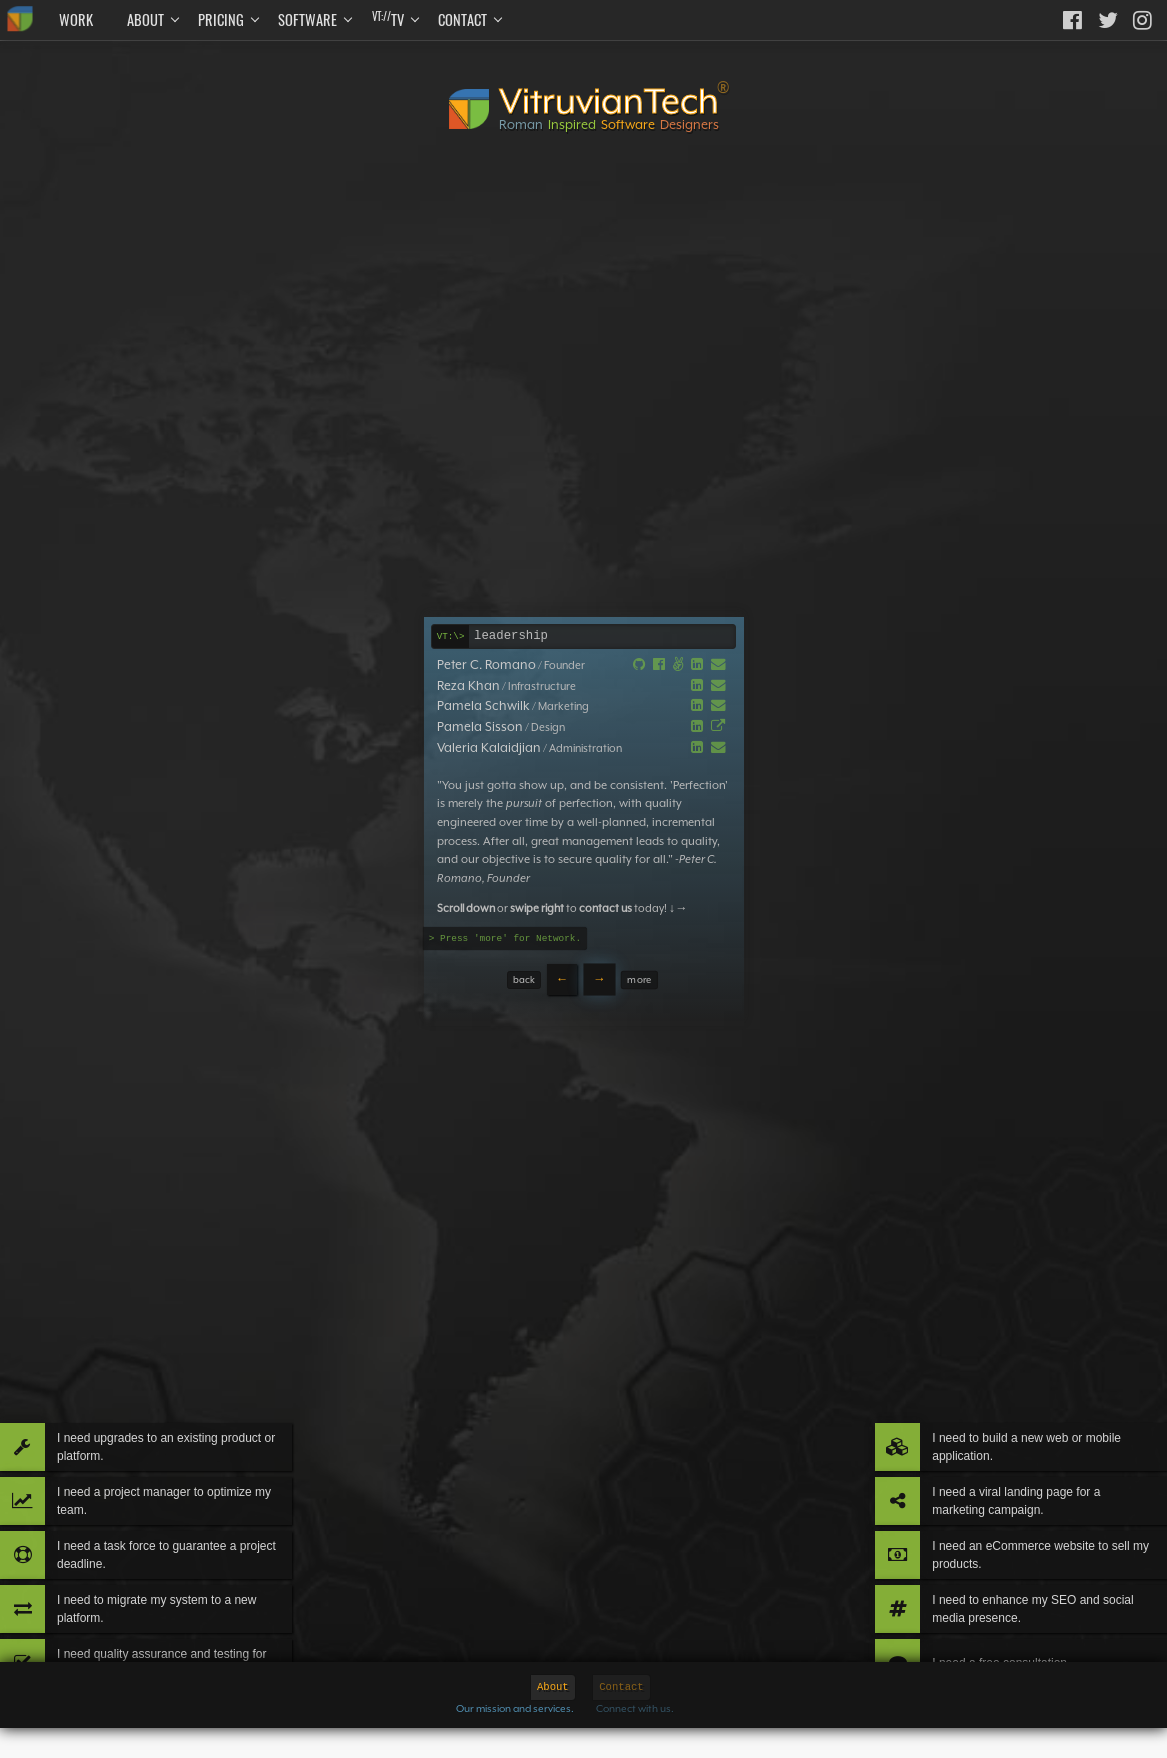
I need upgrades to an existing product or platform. (169, 1360)
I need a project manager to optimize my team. (188, 1432)
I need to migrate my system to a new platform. (176, 1575)
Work (76, 19)
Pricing (221, 19)
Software (307, 19)
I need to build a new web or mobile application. (1020, 1360)
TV (388, 19)
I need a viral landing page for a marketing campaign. (1009, 1432)
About (145, 19)
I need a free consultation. (993, 1647)
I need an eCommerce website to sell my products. (1025, 1503)
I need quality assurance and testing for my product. (186, 1647)
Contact (462, 19)
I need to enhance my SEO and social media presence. (1009, 1575)
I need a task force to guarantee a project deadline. (179, 1503)
